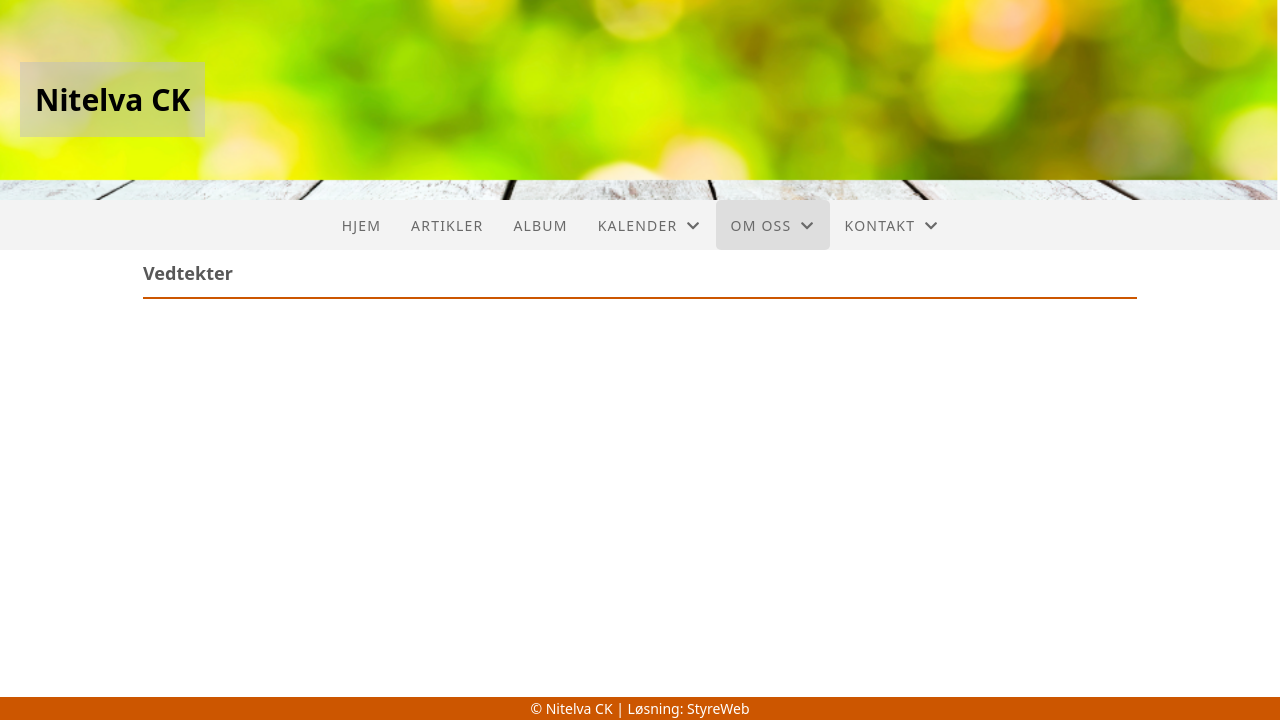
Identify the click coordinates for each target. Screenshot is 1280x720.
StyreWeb (718, 708)
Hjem (361, 225)
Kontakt (892, 225)
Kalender (649, 225)
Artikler (447, 225)
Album (540, 225)
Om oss (773, 225)
